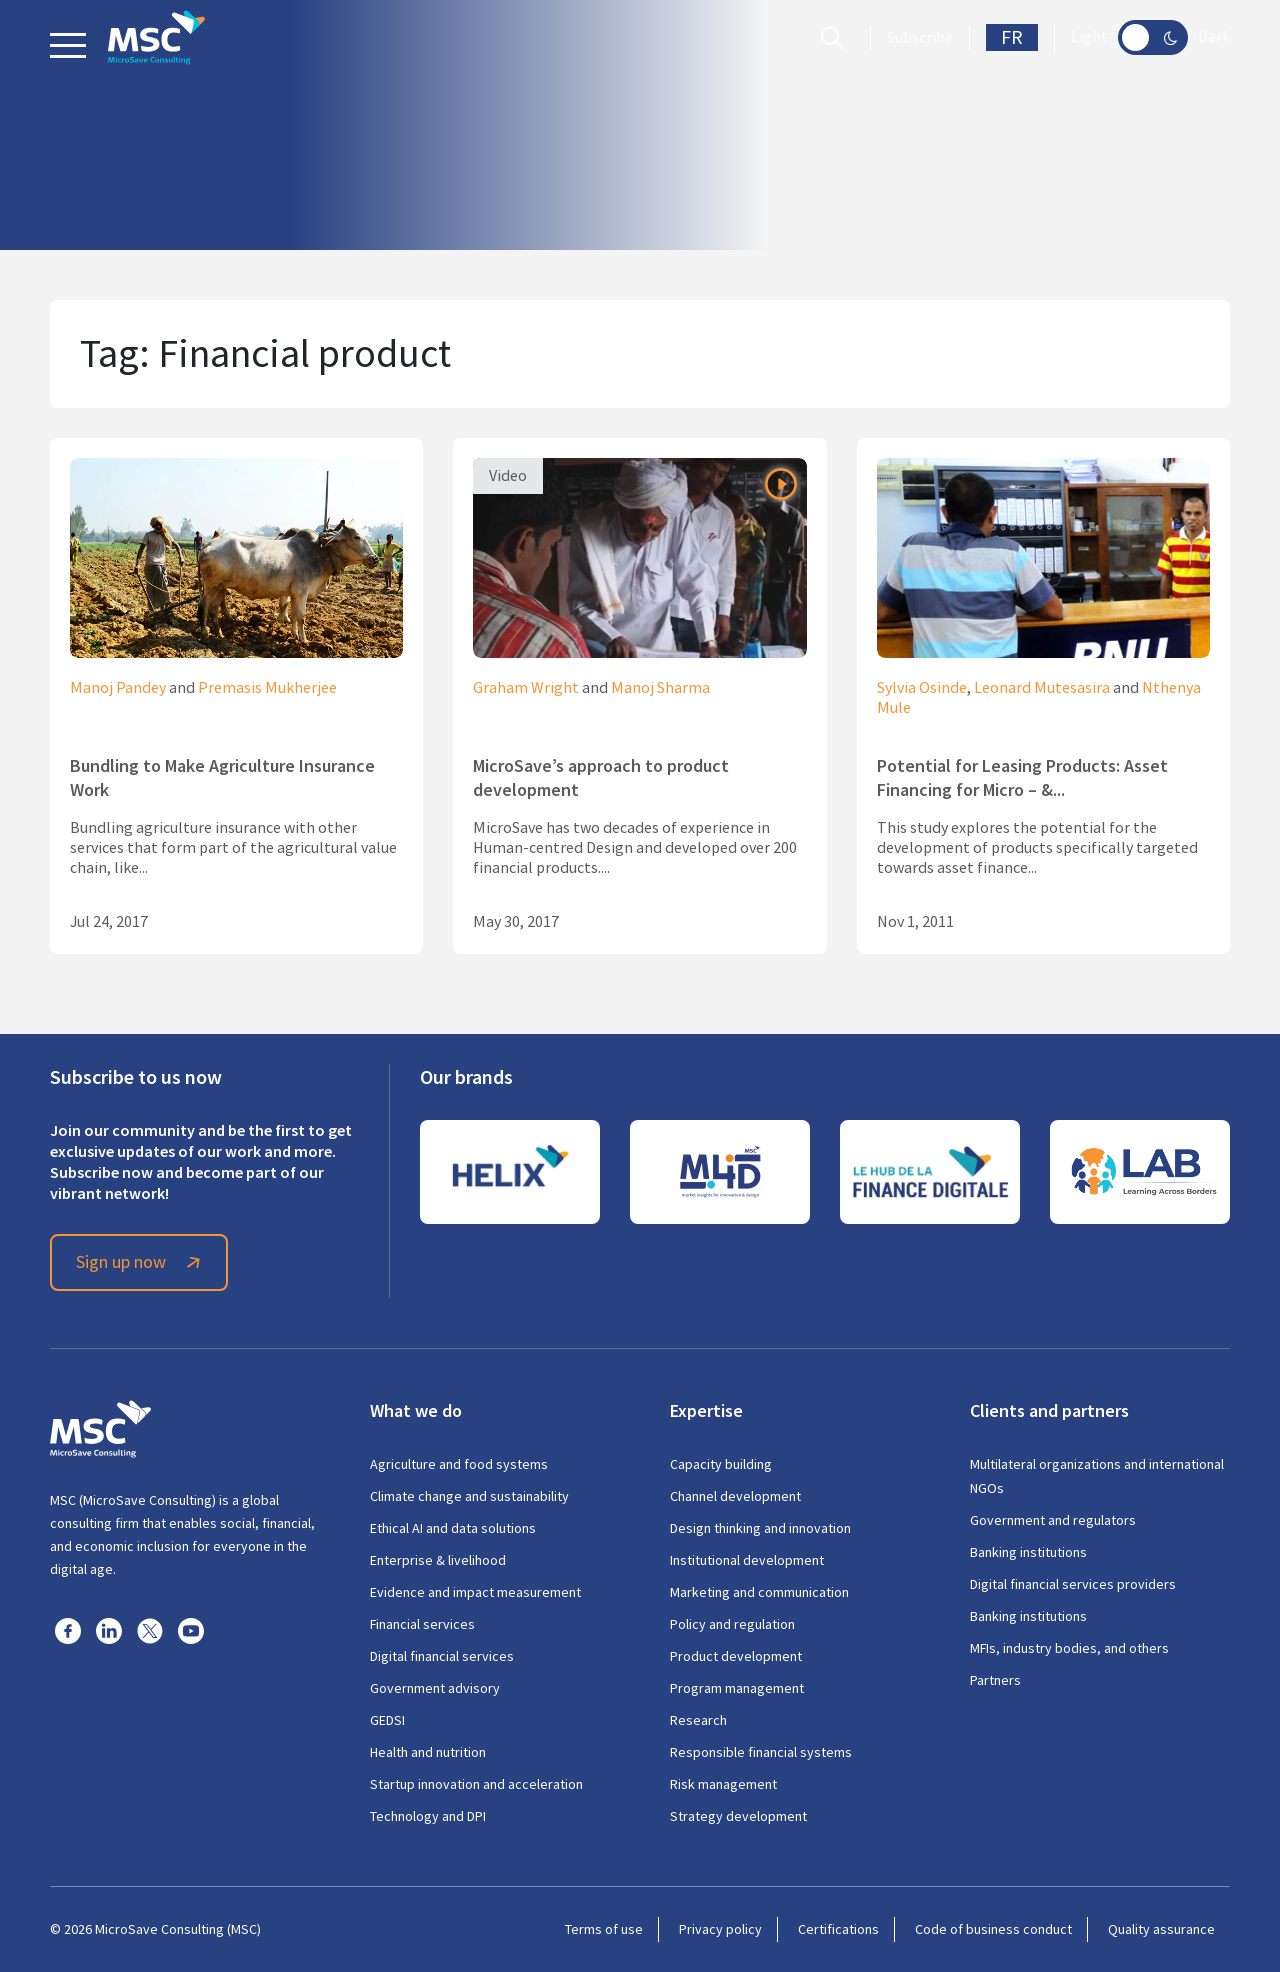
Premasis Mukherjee (267, 688)
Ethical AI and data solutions (453, 1528)
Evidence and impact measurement (475, 1592)
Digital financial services (442, 1656)
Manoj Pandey (118, 688)
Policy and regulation (732, 1624)
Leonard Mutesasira (1042, 688)
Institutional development (747, 1560)
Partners (995, 1680)
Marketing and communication (759, 1592)
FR (1012, 37)
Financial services (422, 1624)
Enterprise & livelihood (438, 1560)
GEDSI (387, 1720)
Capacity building (721, 1464)
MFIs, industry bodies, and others (1069, 1648)
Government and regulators (1053, 1520)
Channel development (735, 1496)
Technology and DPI (428, 1816)
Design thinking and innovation (760, 1528)
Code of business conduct (993, 1929)
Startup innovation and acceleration (476, 1784)
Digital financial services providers (1073, 1584)
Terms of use (604, 1929)
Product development (736, 1656)
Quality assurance (1161, 1929)
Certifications (838, 1929)
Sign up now (141, 1262)
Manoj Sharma (660, 688)
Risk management (723, 1784)
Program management (737, 1688)
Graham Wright (526, 688)
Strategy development (738, 1816)
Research (698, 1720)
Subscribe (920, 38)
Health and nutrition (428, 1752)
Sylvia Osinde (922, 688)
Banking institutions (1028, 1552)
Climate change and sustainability (469, 1496)
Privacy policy (720, 1929)
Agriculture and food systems (459, 1464)
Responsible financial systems (761, 1752)
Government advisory (435, 1688)
